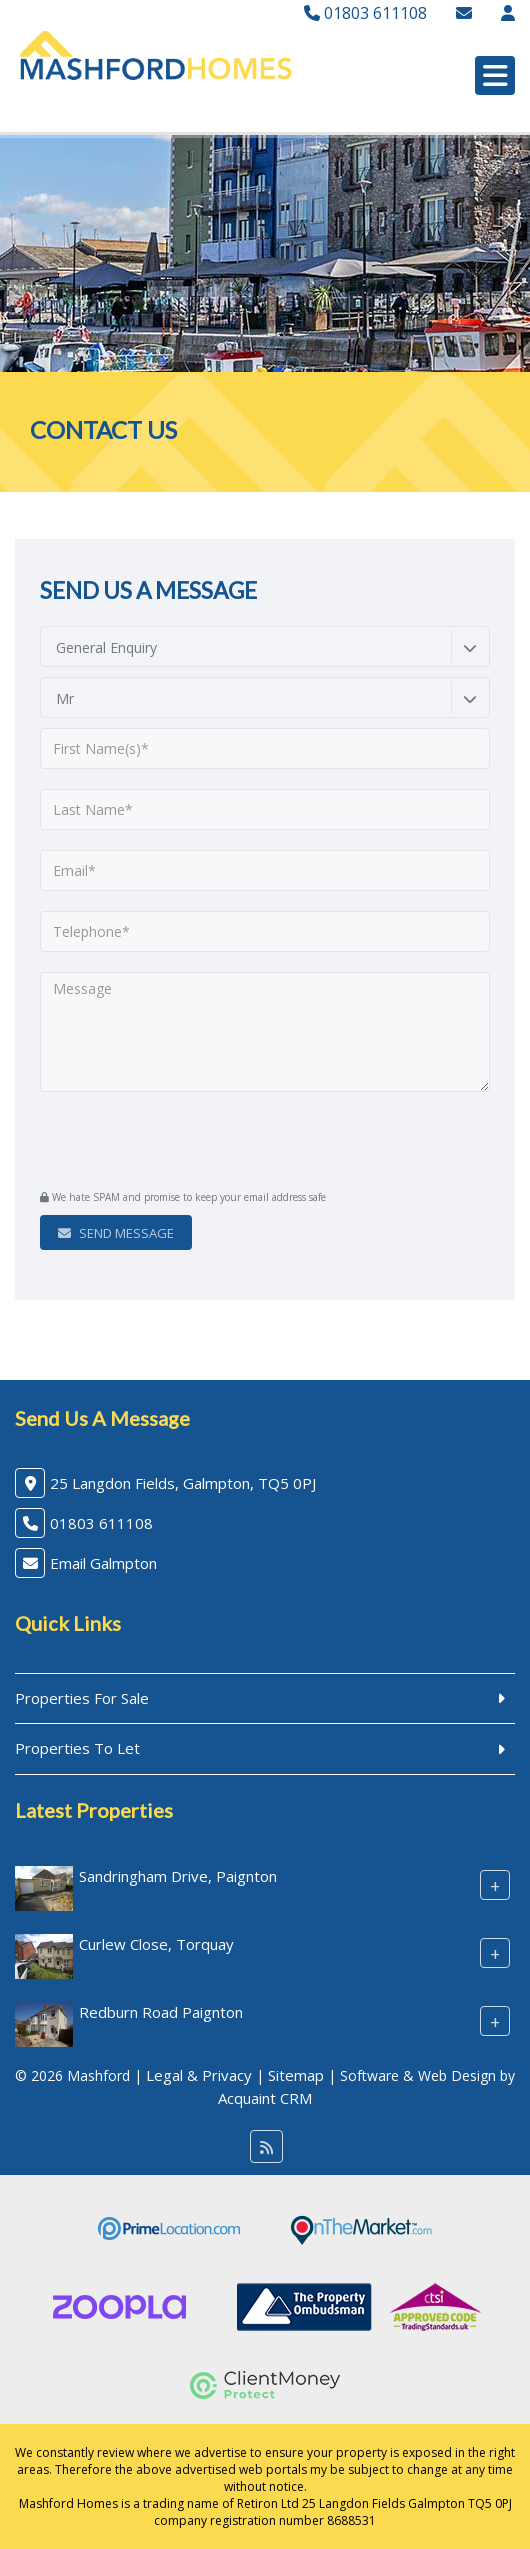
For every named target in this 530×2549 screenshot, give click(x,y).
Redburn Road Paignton (161, 2012)
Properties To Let (77, 1748)
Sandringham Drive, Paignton (178, 1876)
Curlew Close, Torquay (156, 1944)
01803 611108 (365, 13)
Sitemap (296, 2075)
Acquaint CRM (265, 2098)
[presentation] (161, 1143)
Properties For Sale (82, 1698)
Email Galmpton (103, 1563)
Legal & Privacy (199, 2075)
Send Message (116, 1233)
